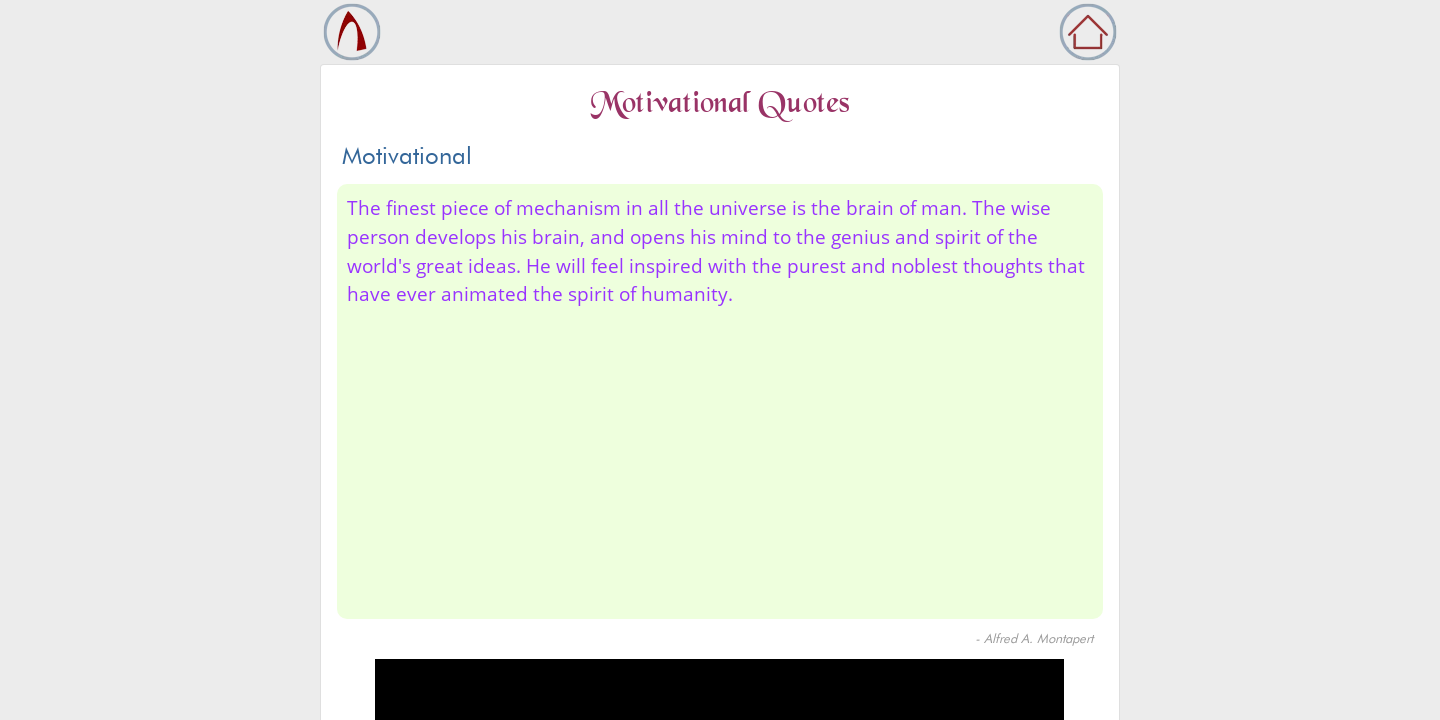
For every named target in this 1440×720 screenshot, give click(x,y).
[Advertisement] (720, 459)
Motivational (407, 155)
